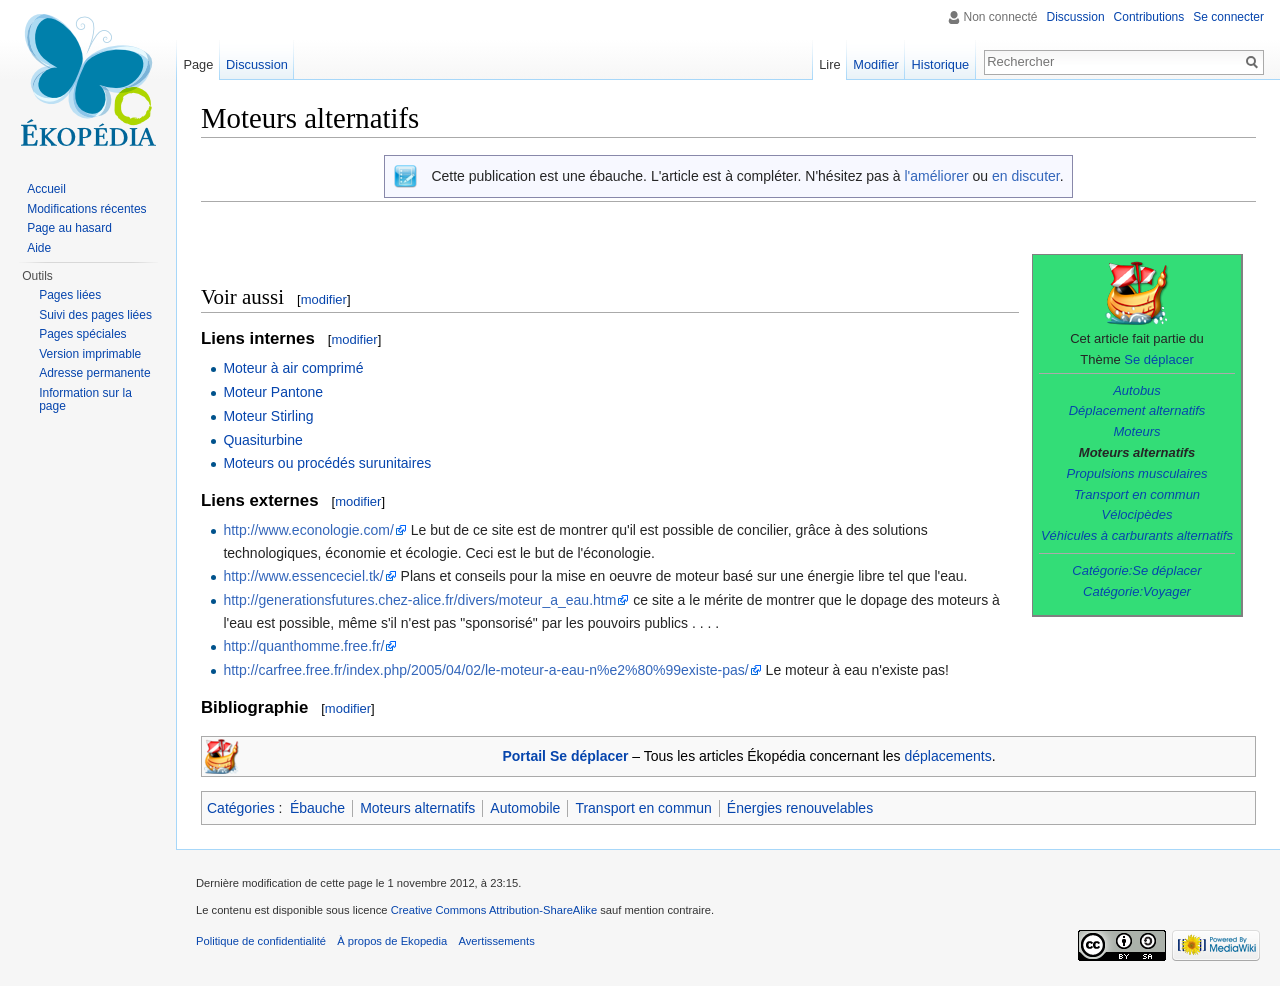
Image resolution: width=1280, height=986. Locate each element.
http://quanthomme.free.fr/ (303, 646)
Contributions (1149, 17)
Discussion (1076, 17)
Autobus (1137, 390)
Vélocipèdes (1137, 514)
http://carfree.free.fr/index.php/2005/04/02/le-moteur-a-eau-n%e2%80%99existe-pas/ (485, 670)
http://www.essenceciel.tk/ (303, 576)
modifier (324, 299)
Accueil (46, 189)
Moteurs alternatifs (417, 808)
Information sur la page (85, 400)
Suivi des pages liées (95, 315)
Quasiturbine (262, 440)
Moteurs (1137, 431)
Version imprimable (90, 354)
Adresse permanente (94, 373)
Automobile (525, 808)
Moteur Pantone (273, 392)
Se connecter (1228, 17)
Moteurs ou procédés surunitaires (327, 463)
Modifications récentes (86, 209)
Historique (941, 64)
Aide (39, 248)
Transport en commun (1137, 494)
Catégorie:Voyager (1137, 591)
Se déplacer (1158, 359)
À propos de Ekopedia (392, 941)
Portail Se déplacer (565, 756)
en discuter (1026, 176)
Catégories (241, 808)
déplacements (948, 756)
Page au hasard (69, 228)
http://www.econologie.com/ (308, 530)
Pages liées (70, 295)
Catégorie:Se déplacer (1136, 570)
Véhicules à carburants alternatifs (1137, 535)
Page (198, 64)
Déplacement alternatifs (1137, 410)
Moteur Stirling (268, 416)
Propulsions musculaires (1137, 473)
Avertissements (496, 941)
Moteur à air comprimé (293, 368)
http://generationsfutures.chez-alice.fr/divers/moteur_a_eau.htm (419, 600)
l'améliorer (936, 176)
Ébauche (317, 808)
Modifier (876, 64)
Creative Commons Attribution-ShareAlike (494, 910)
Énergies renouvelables (800, 808)
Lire (829, 64)
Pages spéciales (82, 334)
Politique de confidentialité (261, 941)
